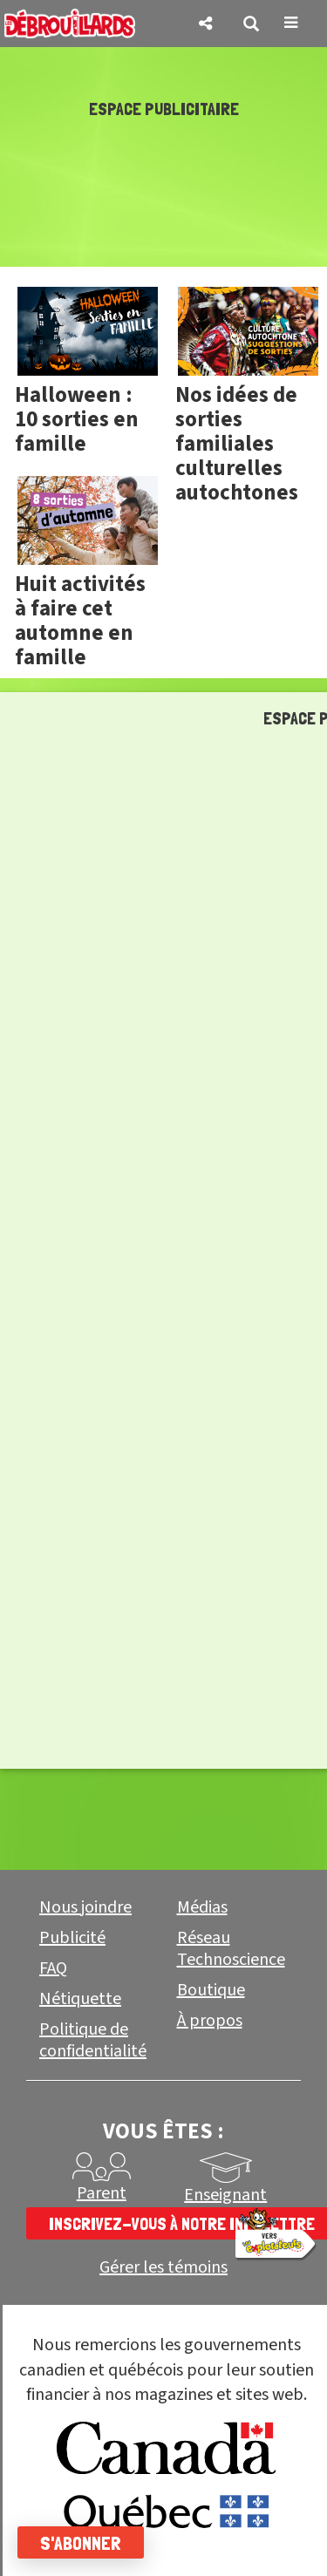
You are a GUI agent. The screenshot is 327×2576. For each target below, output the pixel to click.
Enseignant (225, 2195)
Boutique (211, 1990)
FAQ (53, 1968)
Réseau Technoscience (231, 1949)
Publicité (72, 1938)
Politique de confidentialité (92, 2040)
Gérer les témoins (163, 2268)
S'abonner (80, 2543)
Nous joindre (85, 1907)
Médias (202, 1907)
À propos (209, 2020)
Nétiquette (80, 1999)
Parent (101, 2193)
